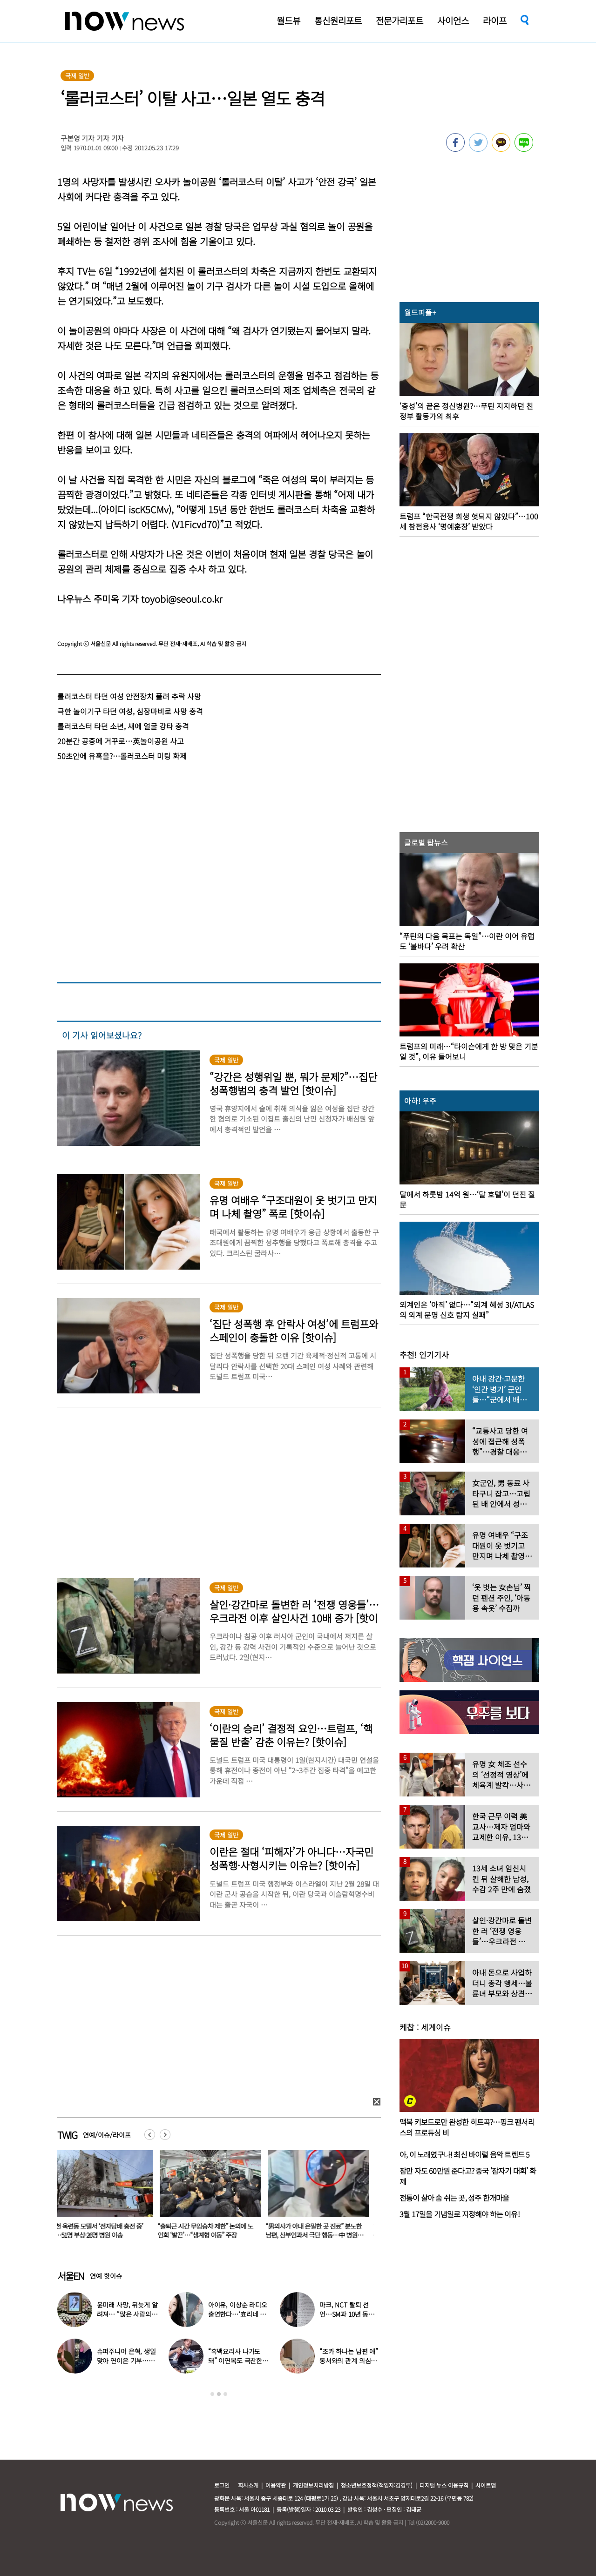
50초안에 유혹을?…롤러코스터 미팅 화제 (122, 755)
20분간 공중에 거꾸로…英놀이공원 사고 (120, 741)
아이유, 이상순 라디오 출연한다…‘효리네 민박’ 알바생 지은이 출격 (238, 2314)
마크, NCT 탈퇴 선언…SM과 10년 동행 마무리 (346, 2314)
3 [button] (225, 2394)
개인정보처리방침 (313, 2485)
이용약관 (275, 2485)
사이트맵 (485, 2485)
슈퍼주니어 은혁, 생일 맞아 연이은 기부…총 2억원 (126, 2360)
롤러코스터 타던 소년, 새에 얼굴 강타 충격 (123, 726)
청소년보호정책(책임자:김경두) (377, 2485)
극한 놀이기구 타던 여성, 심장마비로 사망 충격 (130, 711)
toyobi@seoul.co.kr (181, 598)
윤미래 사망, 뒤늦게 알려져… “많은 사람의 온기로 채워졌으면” (127, 2314)
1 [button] (212, 2394)
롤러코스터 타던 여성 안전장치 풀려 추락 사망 (129, 696)
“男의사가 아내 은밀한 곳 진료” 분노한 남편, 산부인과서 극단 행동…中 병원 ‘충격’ (319, 2234)
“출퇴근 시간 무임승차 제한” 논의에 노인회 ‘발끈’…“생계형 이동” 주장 (210, 2230)
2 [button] (219, 2394)
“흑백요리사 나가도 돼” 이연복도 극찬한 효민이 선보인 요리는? (238, 2360)
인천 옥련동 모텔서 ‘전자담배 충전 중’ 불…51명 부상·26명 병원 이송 (102, 2230)
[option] (104, 2197)
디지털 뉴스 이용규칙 (444, 2485)
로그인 (222, 2485)
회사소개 (248, 2485)
